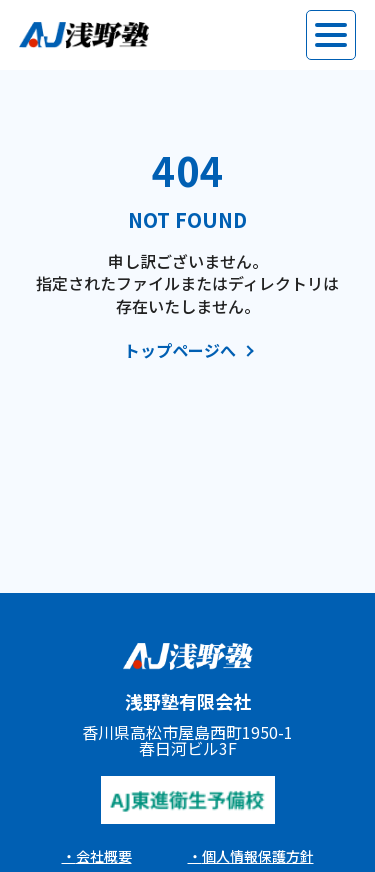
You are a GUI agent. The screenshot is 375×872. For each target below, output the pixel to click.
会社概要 (104, 856)
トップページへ (180, 351)
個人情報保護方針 (258, 856)
